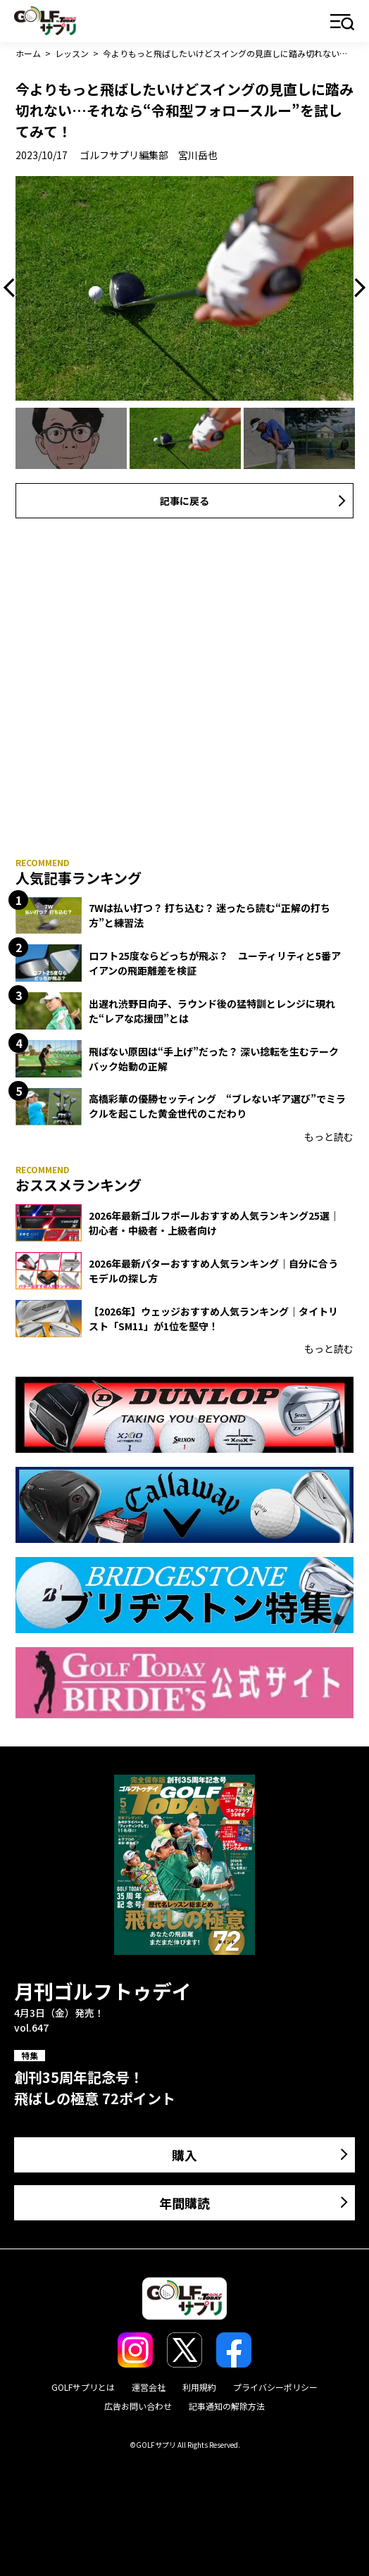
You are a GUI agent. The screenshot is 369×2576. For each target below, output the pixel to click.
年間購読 (184, 2203)
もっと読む (329, 1137)
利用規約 (199, 2387)
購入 (184, 2155)
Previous (13, 288)
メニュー (342, 23)
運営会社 (148, 2387)
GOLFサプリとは (83, 2387)
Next (356, 288)
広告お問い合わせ (138, 2406)
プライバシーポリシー (275, 2387)
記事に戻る (184, 501)
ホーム (28, 53)
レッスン (72, 53)
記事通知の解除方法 (227, 2406)
